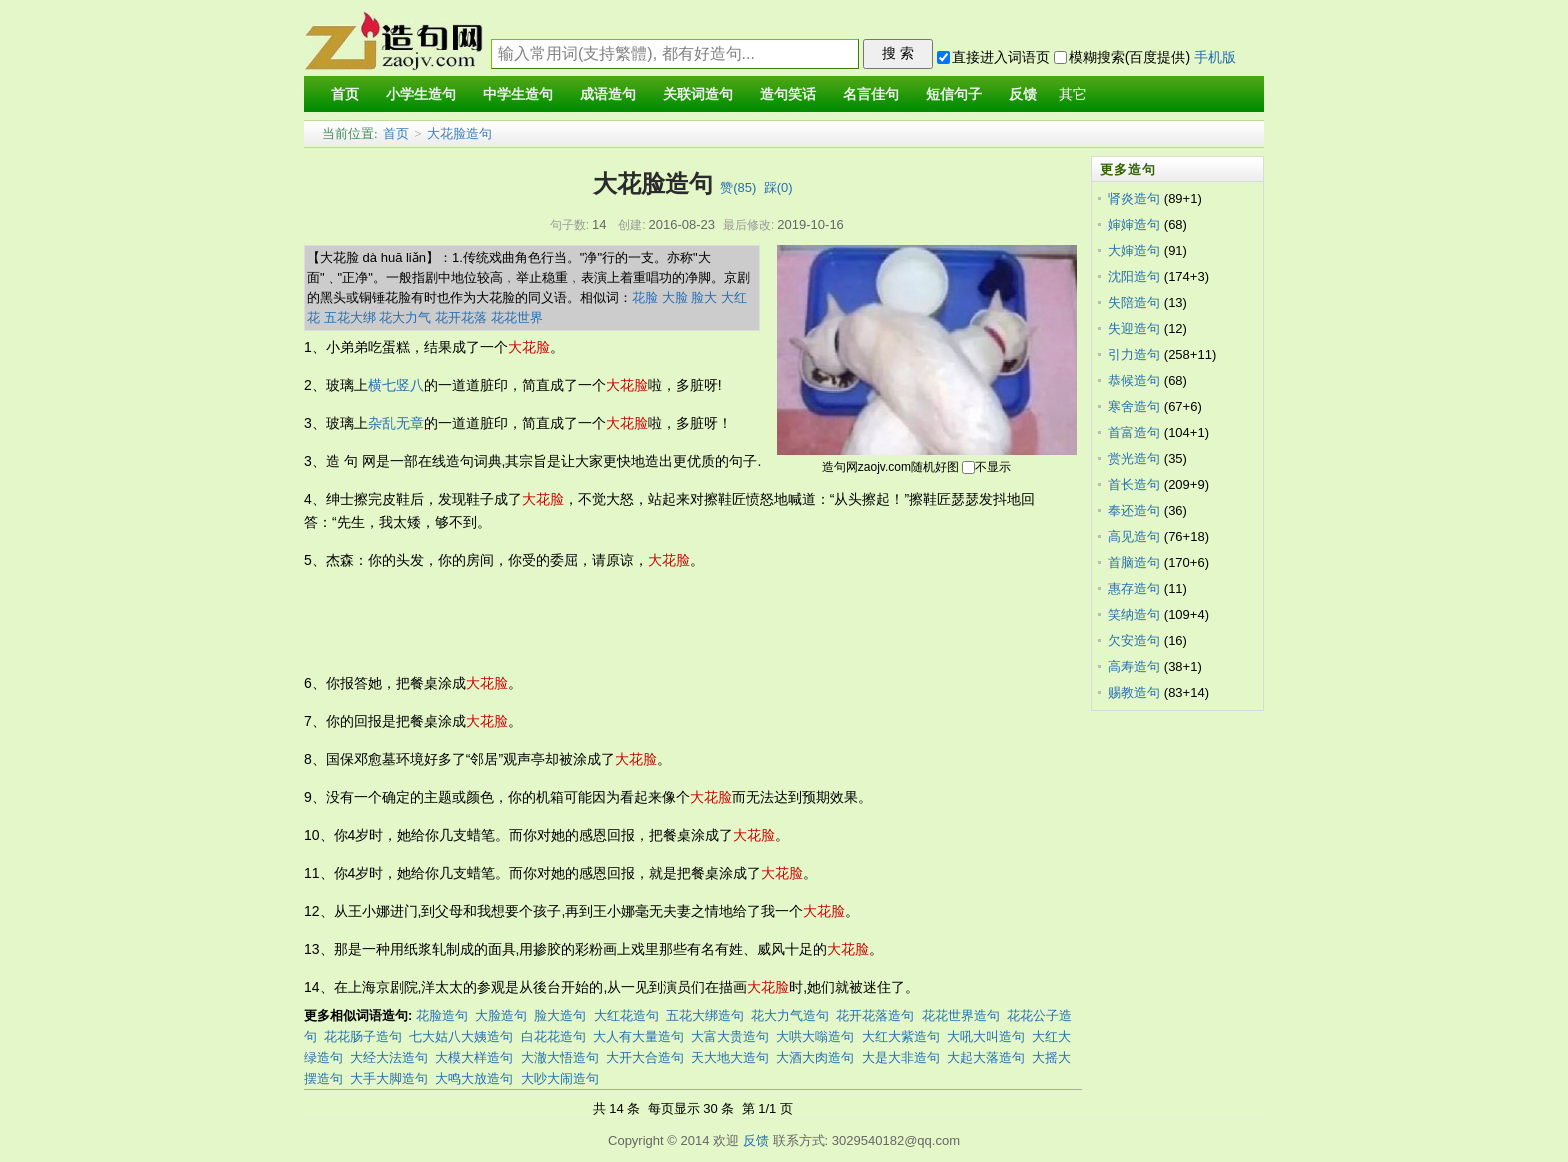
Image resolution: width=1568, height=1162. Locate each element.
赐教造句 (1134, 692)
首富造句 (1134, 432)
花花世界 (517, 317)
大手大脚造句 (389, 1078)
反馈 (756, 1140)
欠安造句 (1134, 640)
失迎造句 (1134, 328)
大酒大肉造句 (815, 1057)
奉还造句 (1134, 510)
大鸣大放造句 (474, 1078)
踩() (778, 187)
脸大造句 (560, 1015)
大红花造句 (626, 1015)
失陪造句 (1134, 302)
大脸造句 (501, 1015)
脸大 (704, 297)
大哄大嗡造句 (815, 1036)
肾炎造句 (1134, 198)
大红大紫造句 (901, 1036)
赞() (738, 187)
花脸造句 (442, 1015)
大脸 (675, 297)
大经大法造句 (389, 1057)
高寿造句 (1134, 666)
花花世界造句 (961, 1015)
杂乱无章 (396, 423)
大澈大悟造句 (560, 1057)
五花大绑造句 (705, 1015)
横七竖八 (396, 385)
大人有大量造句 (638, 1036)
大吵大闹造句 (560, 1078)
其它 (1073, 94)
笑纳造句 (1134, 614)
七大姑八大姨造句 (461, 1036)
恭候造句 (1134, 380)
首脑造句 (1134, 562)
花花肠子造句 (363, 1036)
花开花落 (461, 317)
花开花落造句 (875, 1015)
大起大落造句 (986, 1057)
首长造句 (1134, 484)
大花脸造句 (459, 133)
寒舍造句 (1134, 406)
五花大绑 (350, 317)
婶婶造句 (1134, 224)
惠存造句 (1134, 588)
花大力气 (405, 317)
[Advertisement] (668, 622)
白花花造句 (553, 1036)
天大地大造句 (730, 1057)
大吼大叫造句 (986, 1036)
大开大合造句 (645, 1057)
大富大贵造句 (730, 1036)
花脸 (645, 297)
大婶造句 (1134, 250)
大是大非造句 (901, 1057)
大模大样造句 (474, 1057)
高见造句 (1134, 536)
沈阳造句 (1134, 276)
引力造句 (1134, 354)
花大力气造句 (790, 1015)
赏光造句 (1134, 458)
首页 (396, 133)
